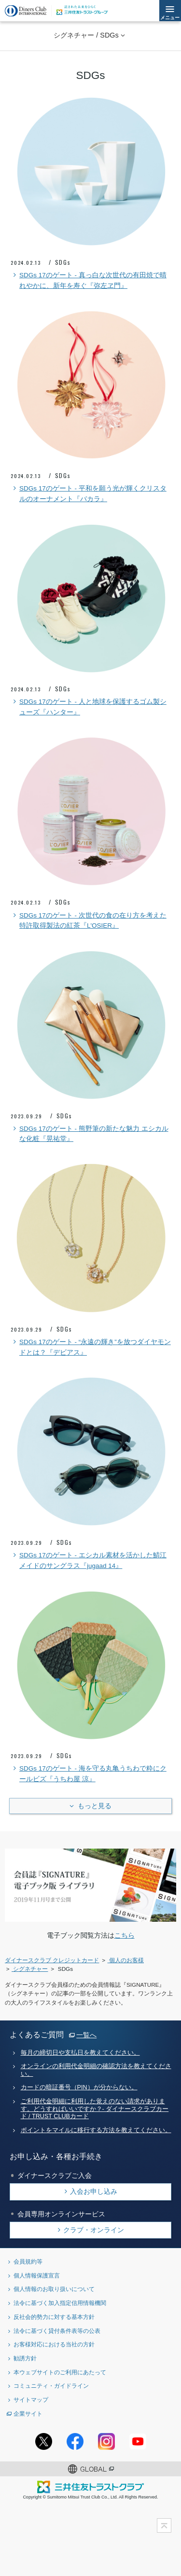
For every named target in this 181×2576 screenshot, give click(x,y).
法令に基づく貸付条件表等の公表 (57, 2331)
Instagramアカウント (106, 2441)
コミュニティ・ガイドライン (51, 2385)
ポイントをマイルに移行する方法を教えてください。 (96, 2130)
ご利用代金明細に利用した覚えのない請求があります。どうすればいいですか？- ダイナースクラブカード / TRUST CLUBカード (95, 2109)
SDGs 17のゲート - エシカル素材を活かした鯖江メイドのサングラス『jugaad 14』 (89, 1559)
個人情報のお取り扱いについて (54, 2289)
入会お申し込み (93, 2191)
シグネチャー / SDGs (86, 35)
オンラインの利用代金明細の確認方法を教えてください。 (96, 2070)
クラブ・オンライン (93, 2230)
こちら (124, 1935)
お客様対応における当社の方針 (54, 2344)
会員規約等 (28, 2261)
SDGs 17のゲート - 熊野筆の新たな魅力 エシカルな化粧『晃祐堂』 (89, 1133)
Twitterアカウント (43, 2441)
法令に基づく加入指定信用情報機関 (60, 2303)
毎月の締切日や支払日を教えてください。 (80, 2052)
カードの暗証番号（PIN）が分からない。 (79, 2087)
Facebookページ (75, 2441)
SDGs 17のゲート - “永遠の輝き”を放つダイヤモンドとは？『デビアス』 (91, 1346)
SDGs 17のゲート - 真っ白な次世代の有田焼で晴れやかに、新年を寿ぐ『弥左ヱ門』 (89, 279)
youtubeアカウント (137, 2441)
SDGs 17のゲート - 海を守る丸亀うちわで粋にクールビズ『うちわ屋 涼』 (89, 1773)
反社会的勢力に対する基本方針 (54, 2317)
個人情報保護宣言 (37, 2275)
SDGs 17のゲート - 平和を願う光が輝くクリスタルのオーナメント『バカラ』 (89, 493)
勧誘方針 (25, 2358)
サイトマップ (31, 2399)
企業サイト (28, 2413)
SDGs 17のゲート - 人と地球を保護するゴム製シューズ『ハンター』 (89, 706)
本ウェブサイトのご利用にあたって (60, 2372)
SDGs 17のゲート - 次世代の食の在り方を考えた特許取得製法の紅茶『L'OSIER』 (89, 920)
